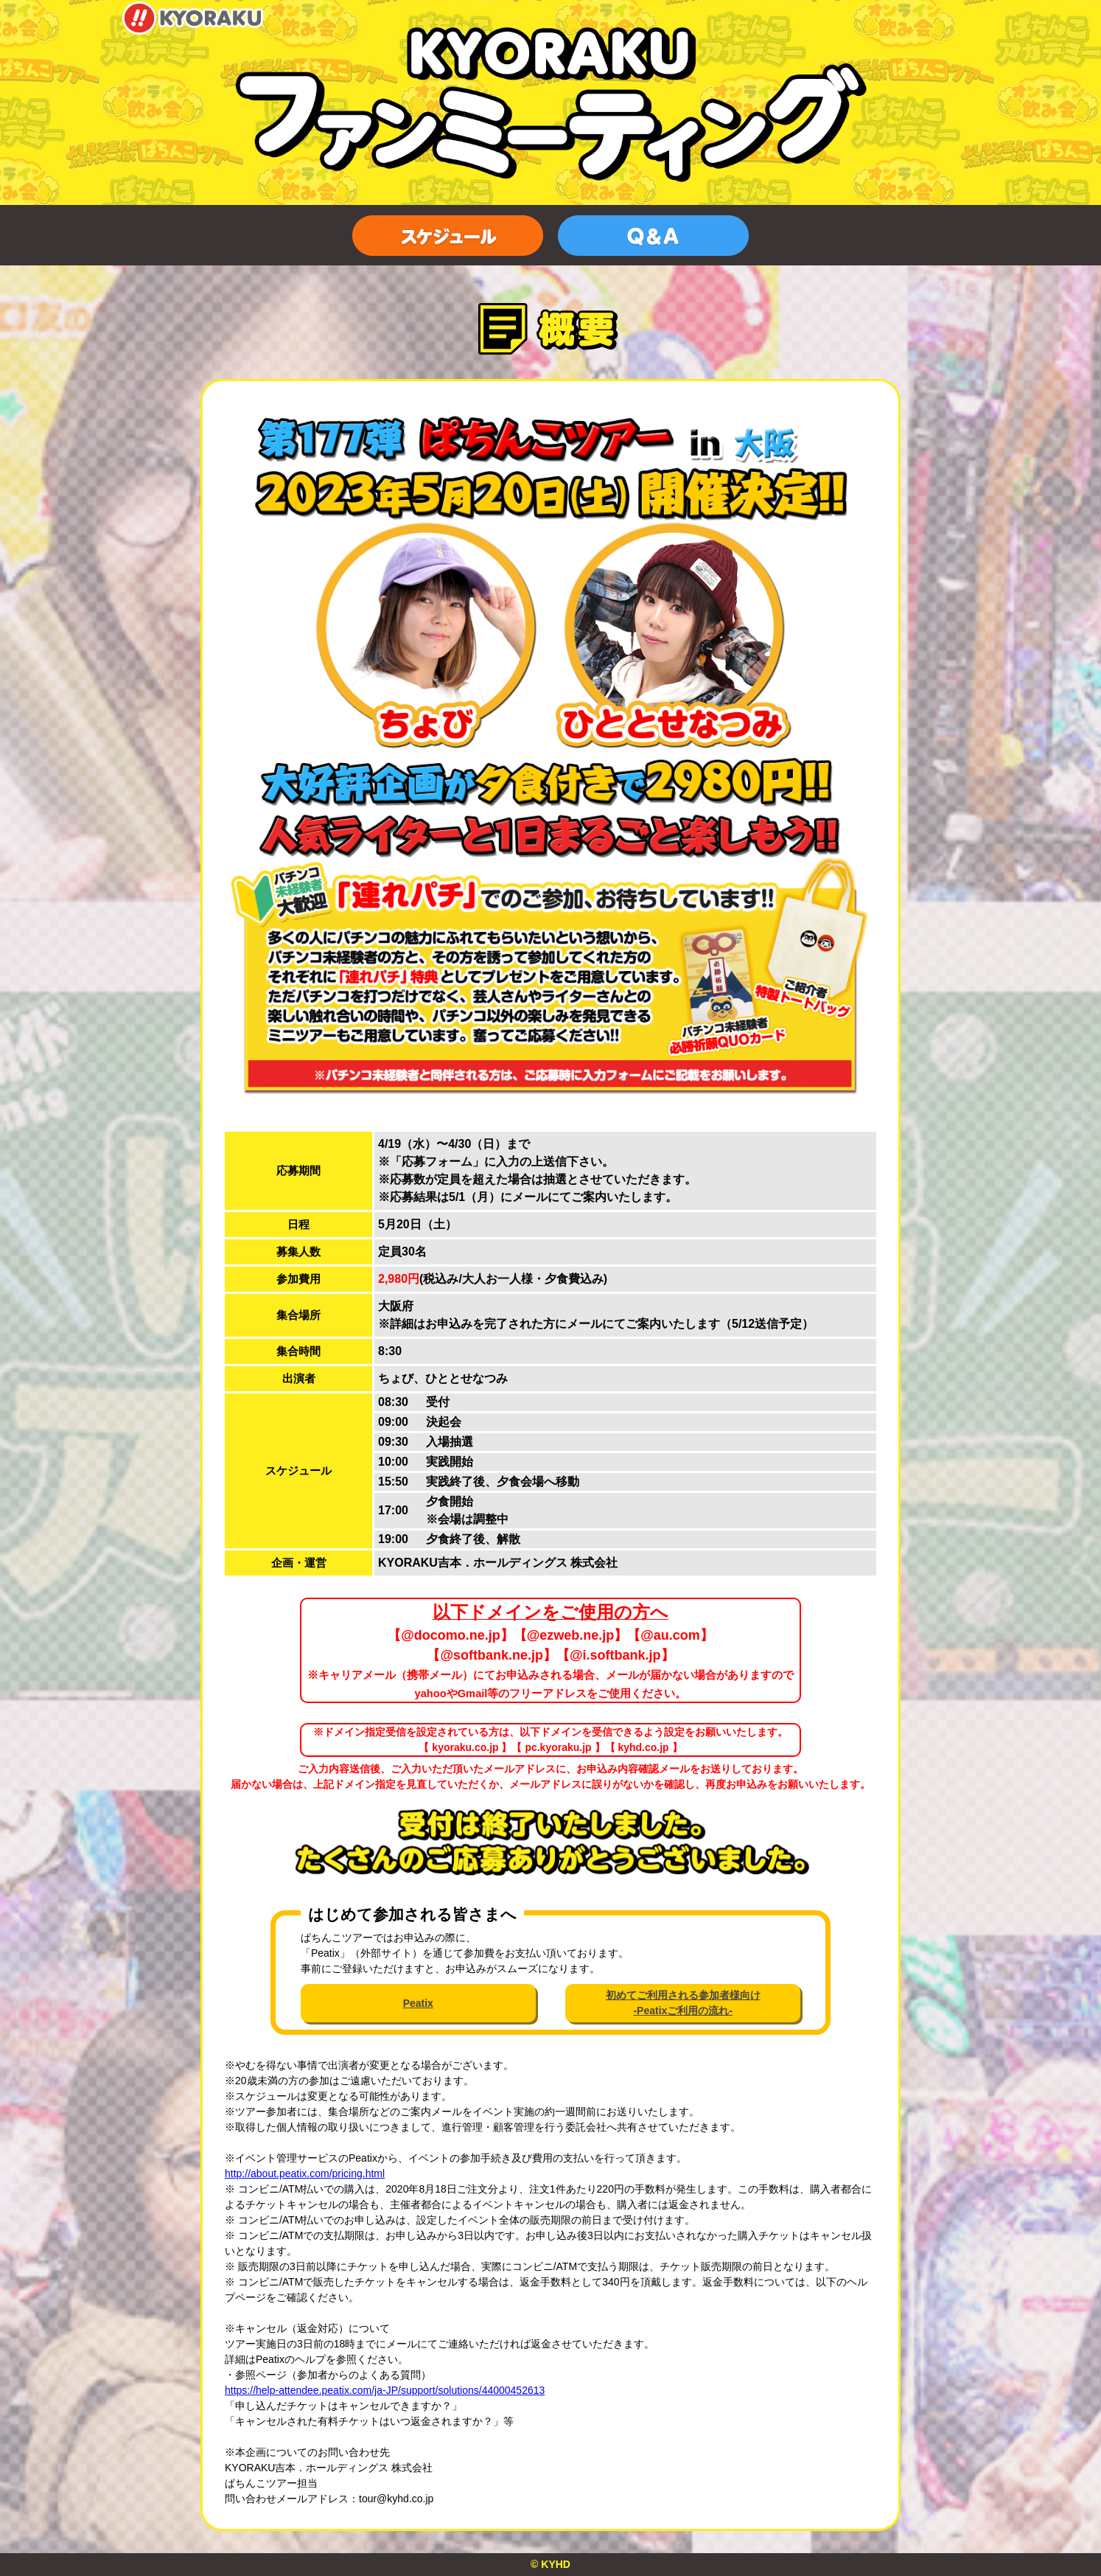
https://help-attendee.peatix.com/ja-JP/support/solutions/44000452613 (385, 2390)
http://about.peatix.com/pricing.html (305, 2173)
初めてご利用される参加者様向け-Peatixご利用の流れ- (683, 2002)
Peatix (418, 2003)
